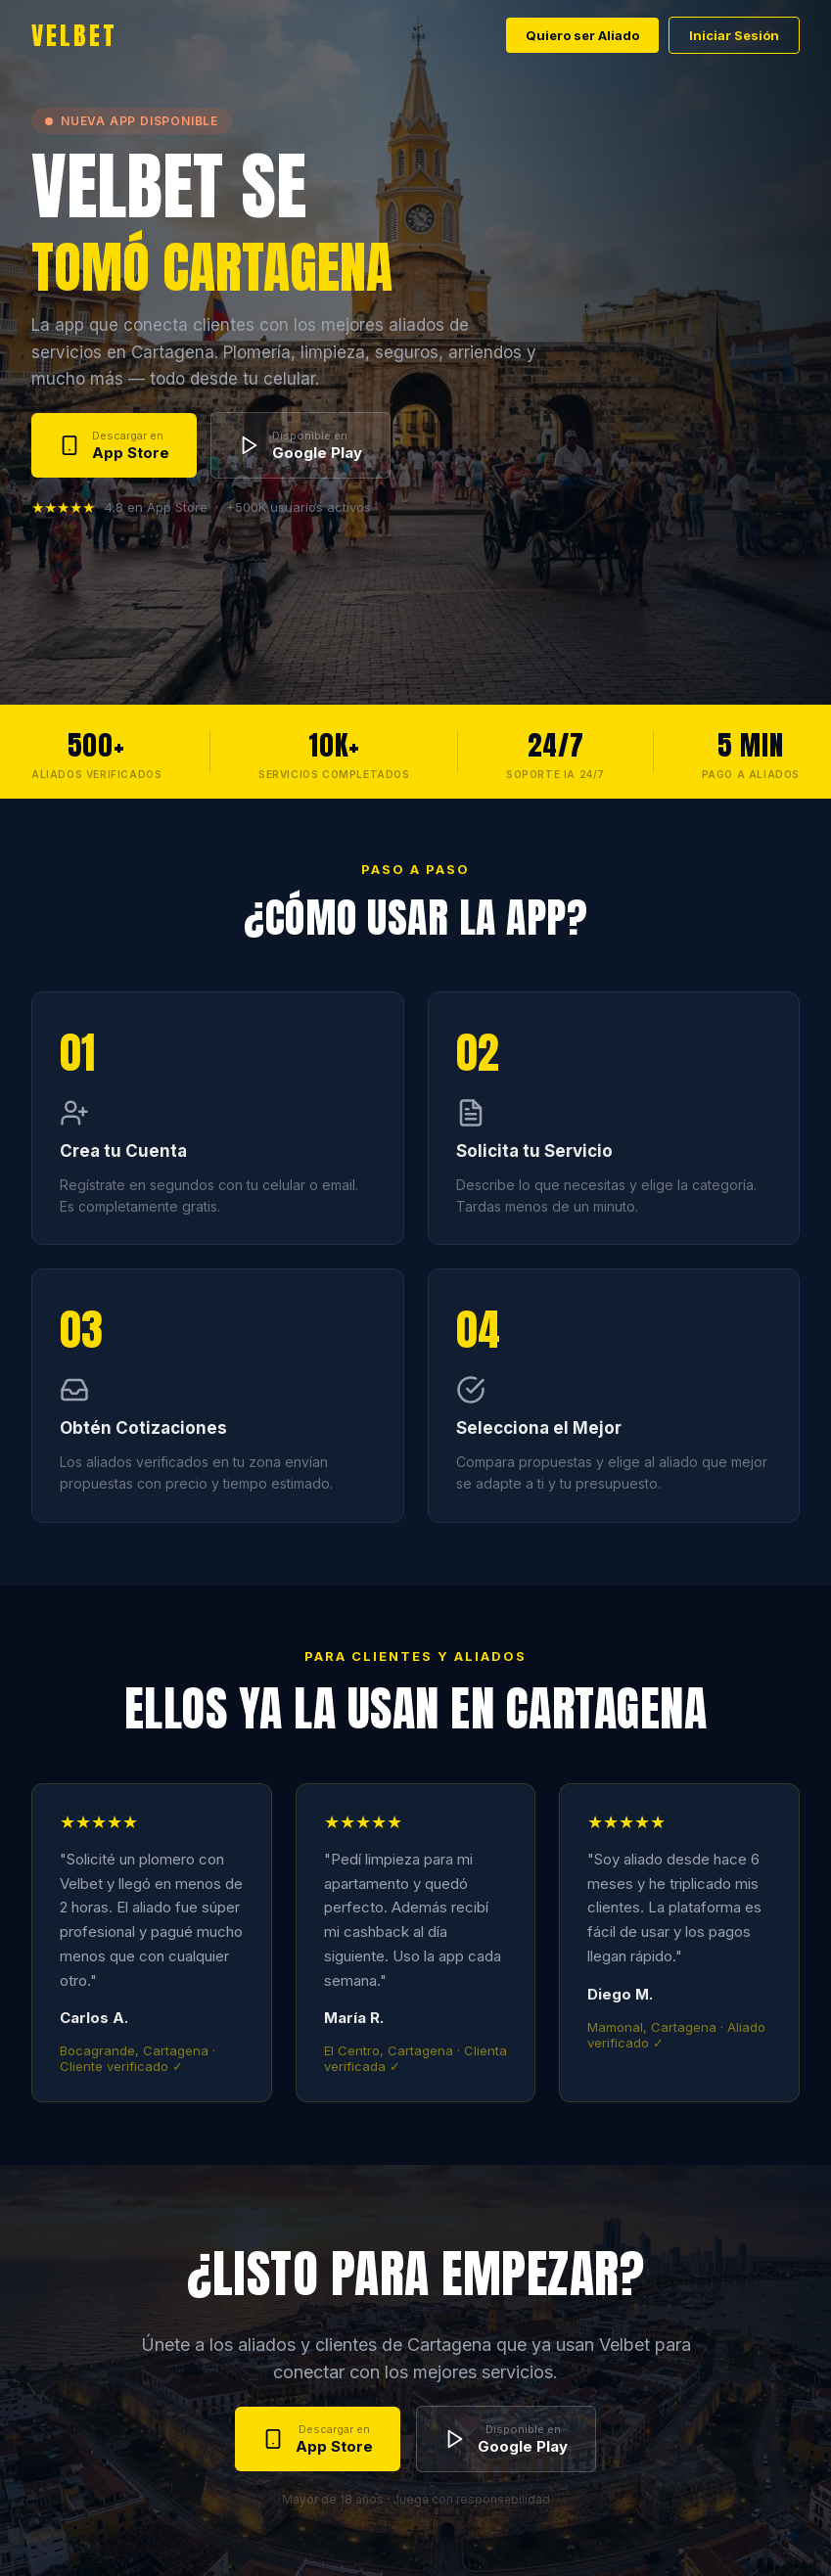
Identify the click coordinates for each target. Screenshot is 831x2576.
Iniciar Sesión (734, 35)
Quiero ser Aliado (582, 35)
